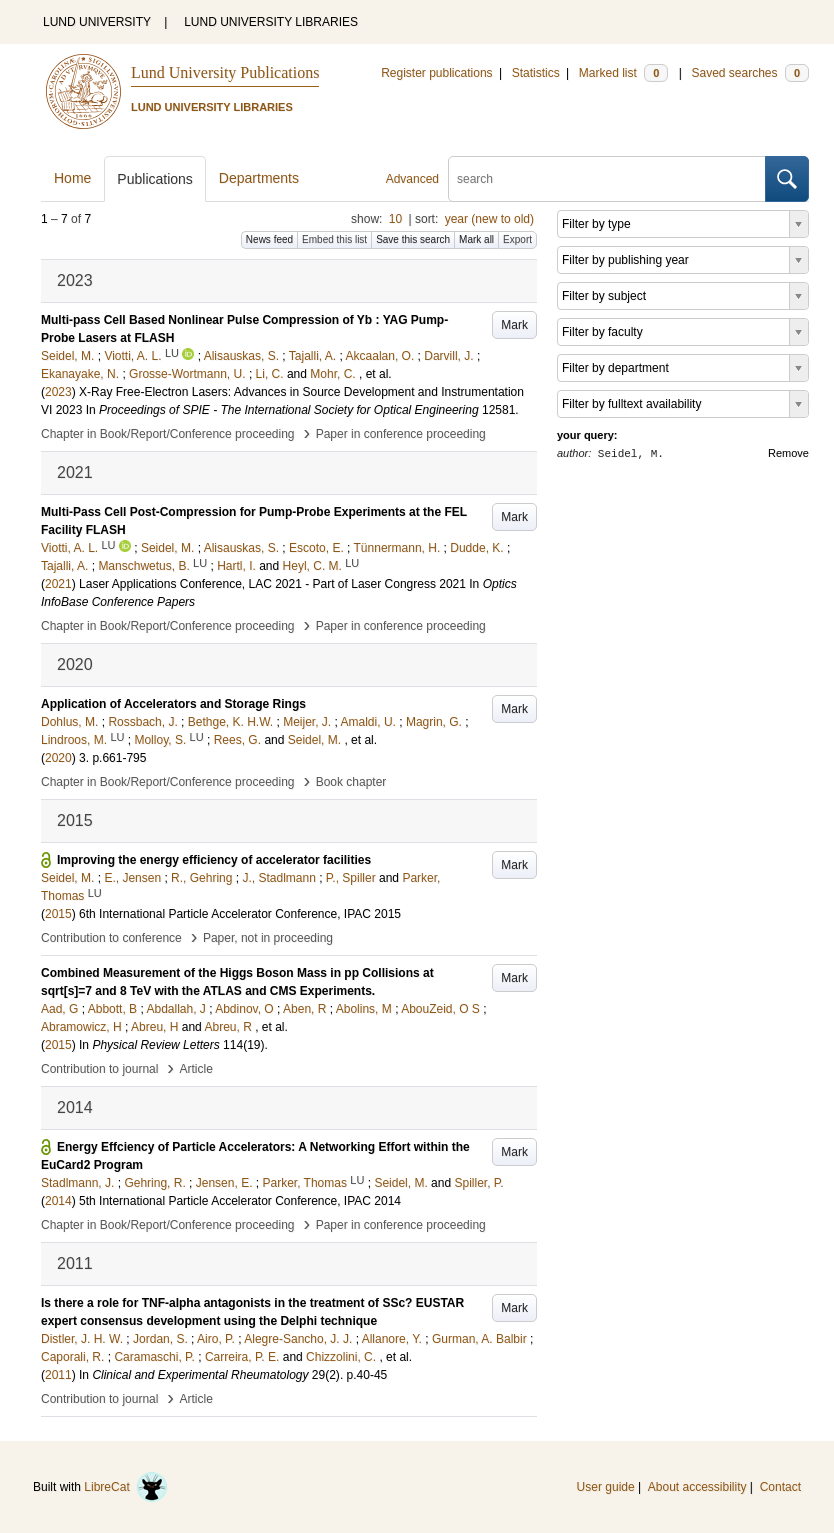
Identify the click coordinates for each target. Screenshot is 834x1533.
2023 (58, 392)
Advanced (412, 179)
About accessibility (697, 1487)
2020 (58, 758)
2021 (58, 584)
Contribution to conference (111, 938)
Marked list (623, 73)
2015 (58, 914)
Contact (780, 1487)
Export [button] (517, 239)
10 (395, 219)
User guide (606, 1487)
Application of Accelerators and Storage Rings (173, 704)
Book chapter (351, 782)
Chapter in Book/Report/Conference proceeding (168, 434)
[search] (607, 179)
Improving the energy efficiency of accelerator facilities (214, 860)
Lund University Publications (225, 72)
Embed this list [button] (334, 239)
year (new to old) (489, 219)
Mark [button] (514, 325)
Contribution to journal (99, 1069)
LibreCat (126, 1487)
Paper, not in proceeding (268, 938)
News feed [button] (269, 239)
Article (196, 1069)
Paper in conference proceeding (401, 434)
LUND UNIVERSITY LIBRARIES (271, 22)
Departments (259, 178)
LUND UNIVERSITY (97, 22)
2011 (58, 1375)
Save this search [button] (413, 239)
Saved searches (750, 73)
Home (72, 178)
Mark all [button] (476, 239)
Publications (155, 179)
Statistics (536, 73)
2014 (58, 1201)
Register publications (436, 73)
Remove (788, 453)
